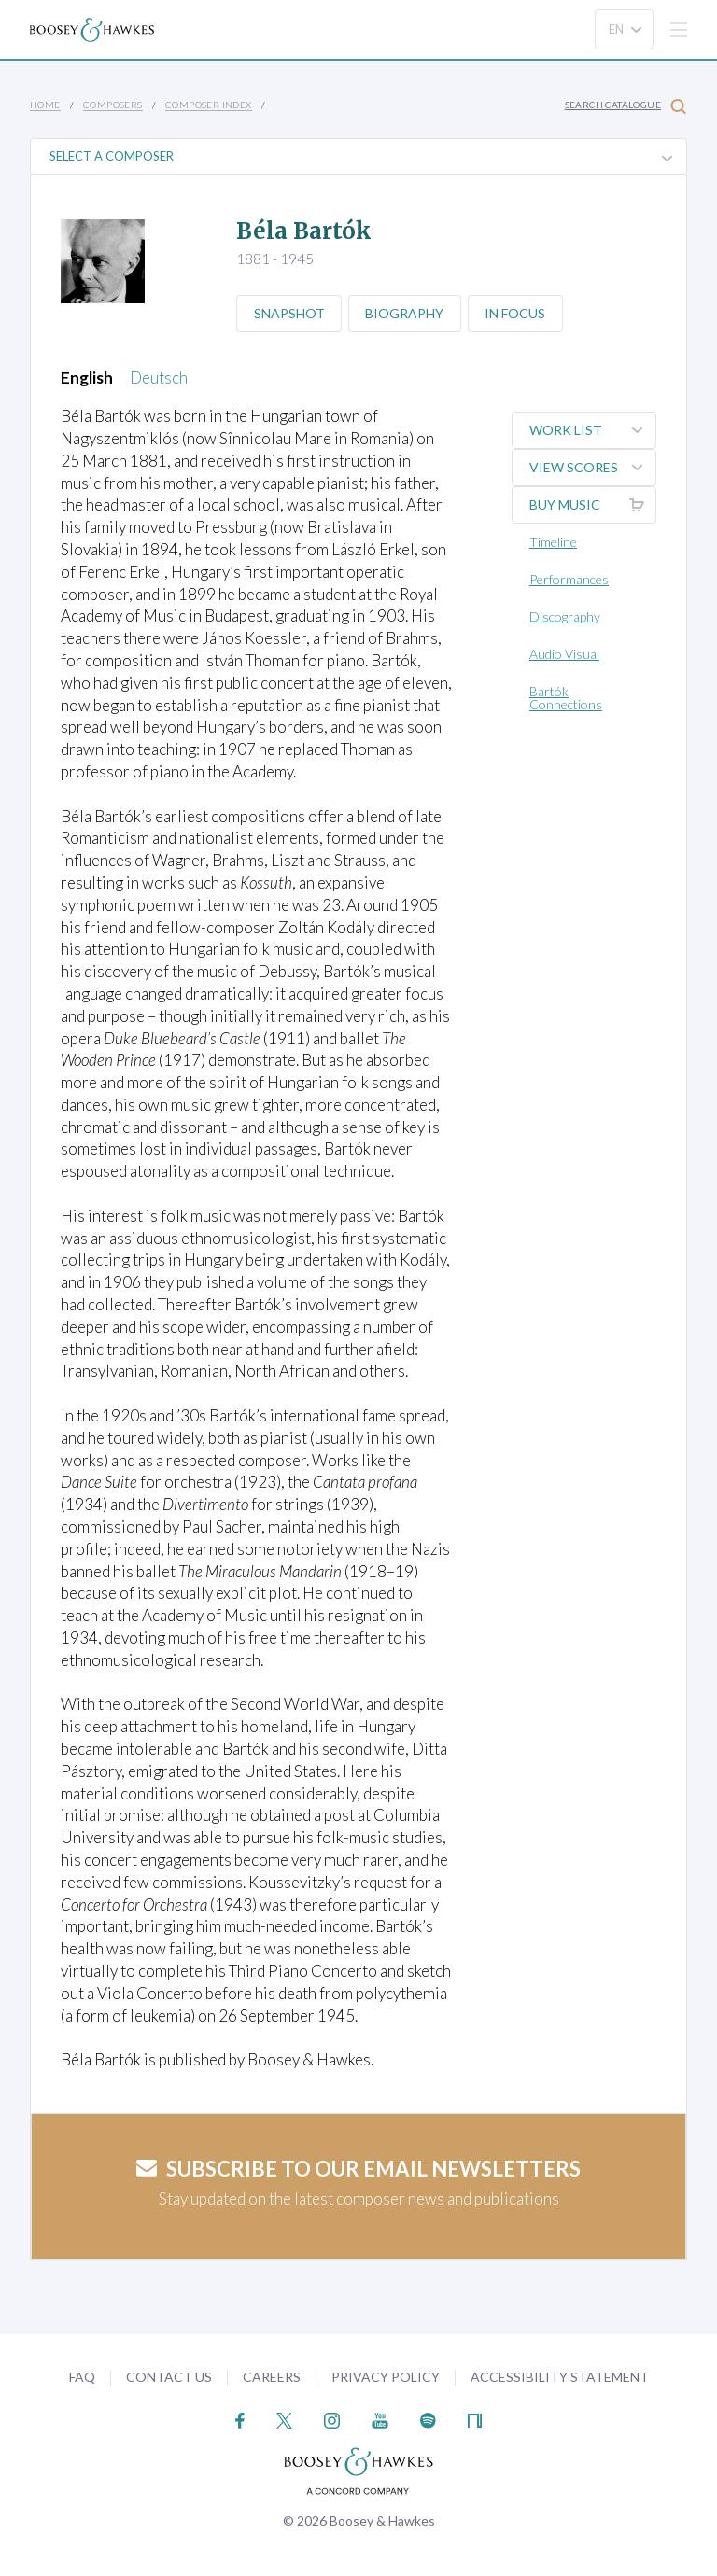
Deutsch (159, 377)
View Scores (592, 467)
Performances (569, 579)
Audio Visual (564, 654)
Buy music (592, 505)
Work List (592, 430)
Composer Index (208, 104)
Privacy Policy (385, 2377)
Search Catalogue (625, 106)
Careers (272, 2377)
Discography (564, 616)
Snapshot (289, 313)
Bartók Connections (565, 697)
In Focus (517, 313)
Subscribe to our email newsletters (358, 2168)
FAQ (82, 2377)
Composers (113, 104)
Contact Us (169, 2377)
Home (45, 104)
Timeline (553, 542)
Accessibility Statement (560, 2377)
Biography (406, 313)
